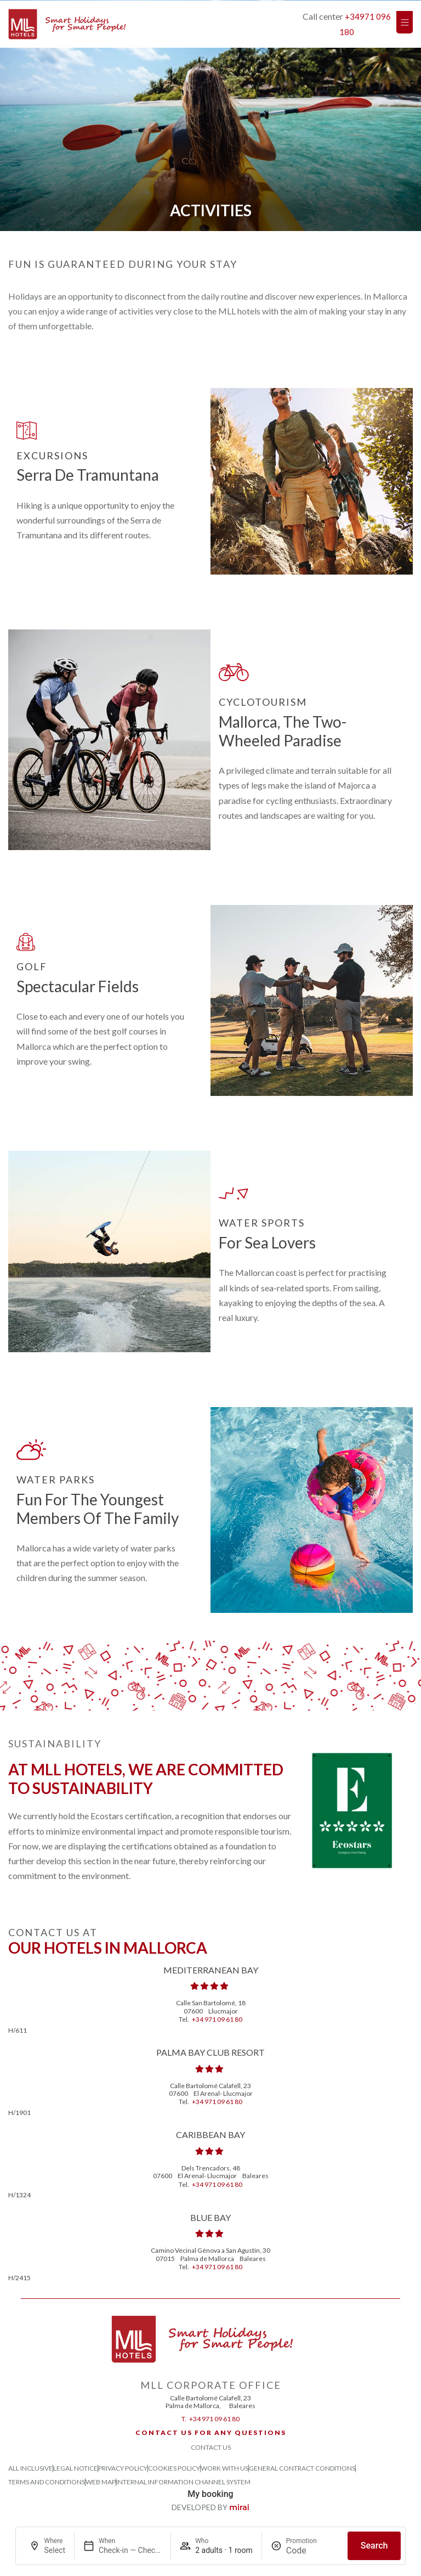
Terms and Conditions (46, 2482)
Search (374, 2545)
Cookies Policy (174, 2468)
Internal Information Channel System (183, 2482)
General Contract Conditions (302, 2468)
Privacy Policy (122, 2468)
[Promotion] (312, 2550)
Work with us (224, 2468)
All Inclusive (30, 2468)
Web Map (101, 2482)
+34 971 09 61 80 (217, 2019)
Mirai (239, 2507)
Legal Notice (75, 2468)
